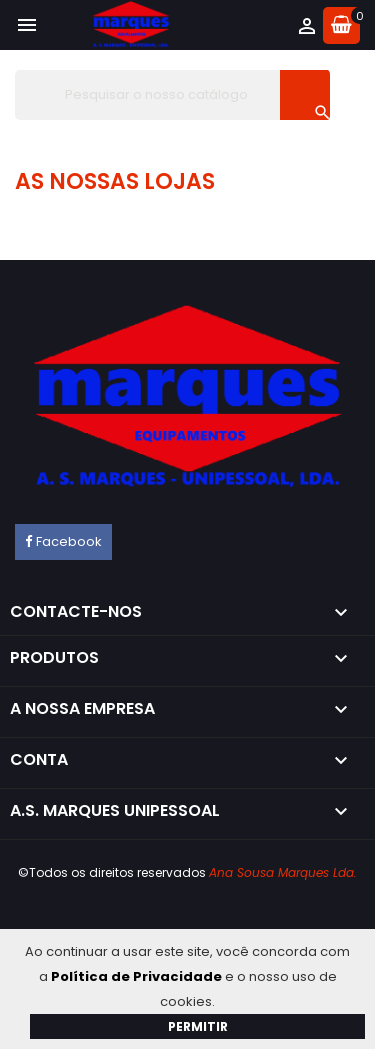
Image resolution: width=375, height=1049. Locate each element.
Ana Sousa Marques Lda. (283, 872)
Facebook (69, 541)
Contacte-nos (76, 611)
